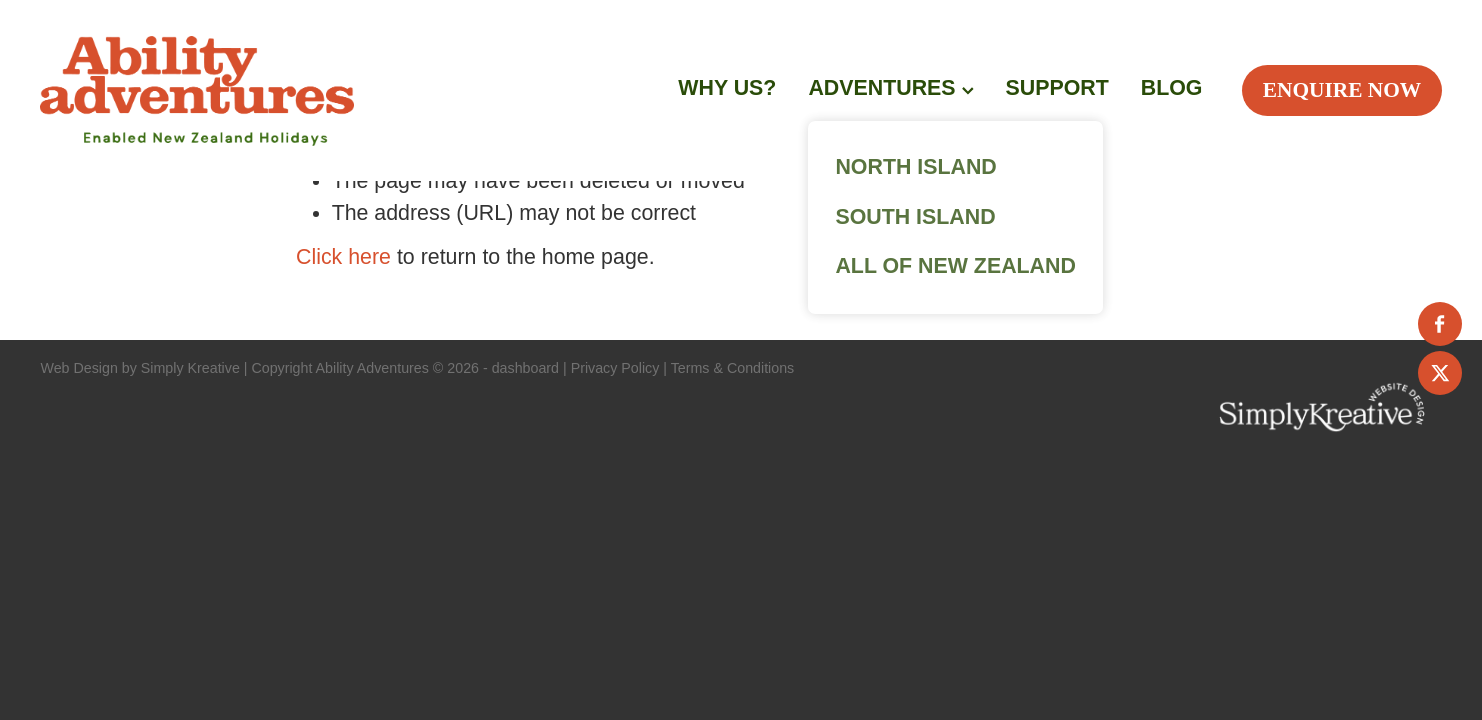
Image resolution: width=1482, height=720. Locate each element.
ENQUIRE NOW (1342, 90)
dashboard (525, 368)
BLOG (1172, 88)
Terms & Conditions (733, 368)
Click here (343, 257)
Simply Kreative (190, 368)
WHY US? (727, 88)
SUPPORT (1057, 88)
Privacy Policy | (619, 368)
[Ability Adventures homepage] (320, 91)
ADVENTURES (890, 88)
